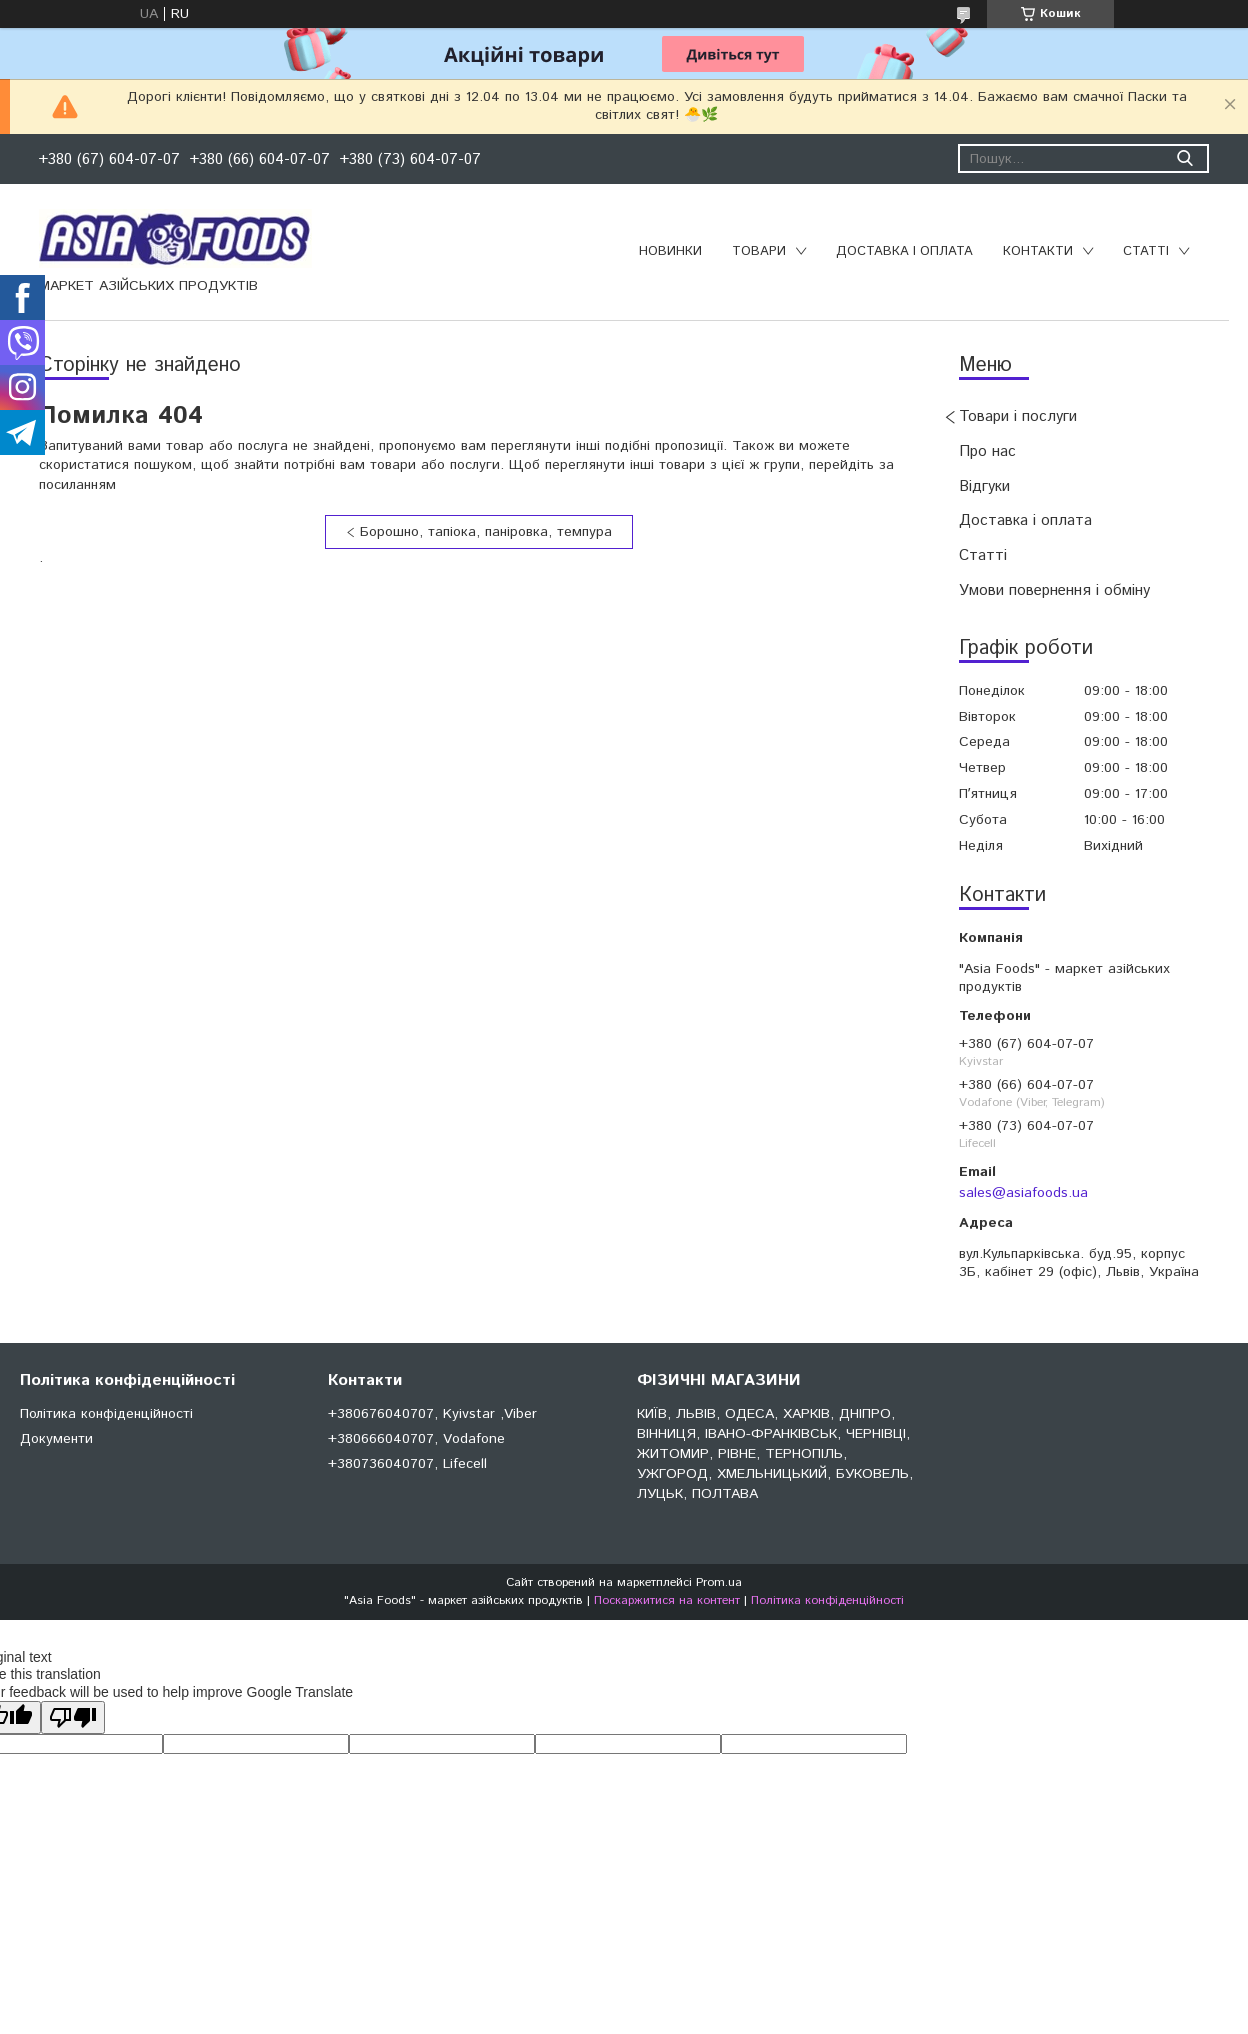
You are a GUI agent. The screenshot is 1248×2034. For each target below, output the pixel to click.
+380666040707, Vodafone (416, 1439)
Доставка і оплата (904, 251)
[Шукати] (1184, 158)
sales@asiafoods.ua (1023, 1193)
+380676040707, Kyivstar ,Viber (432, 1414)
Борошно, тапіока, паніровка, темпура (486, 532)
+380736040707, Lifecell (407, 1464)
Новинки (670, 251)
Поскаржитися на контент (667, 1600)
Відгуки (984, 486)
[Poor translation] (73, 1717)
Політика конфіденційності (106, 1414)
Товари (759, 251)
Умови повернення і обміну (1054, 590)
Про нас (987, 451)
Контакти (1038, 251)
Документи (56, 1439)
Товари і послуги (1018, 416)
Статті (1146, 251)
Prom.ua (719, 1582)
